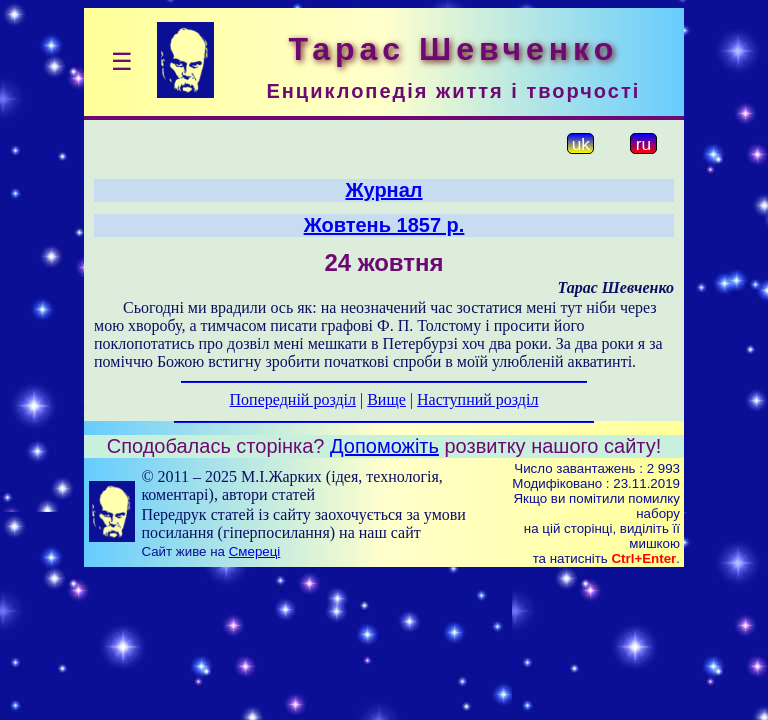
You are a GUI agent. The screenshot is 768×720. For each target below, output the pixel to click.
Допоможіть (384, 446)
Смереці (255, 551)
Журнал (383, 190)
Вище (386, 399)
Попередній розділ (293, 399)
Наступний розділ (477, 399)
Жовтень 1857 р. (384, 225)
